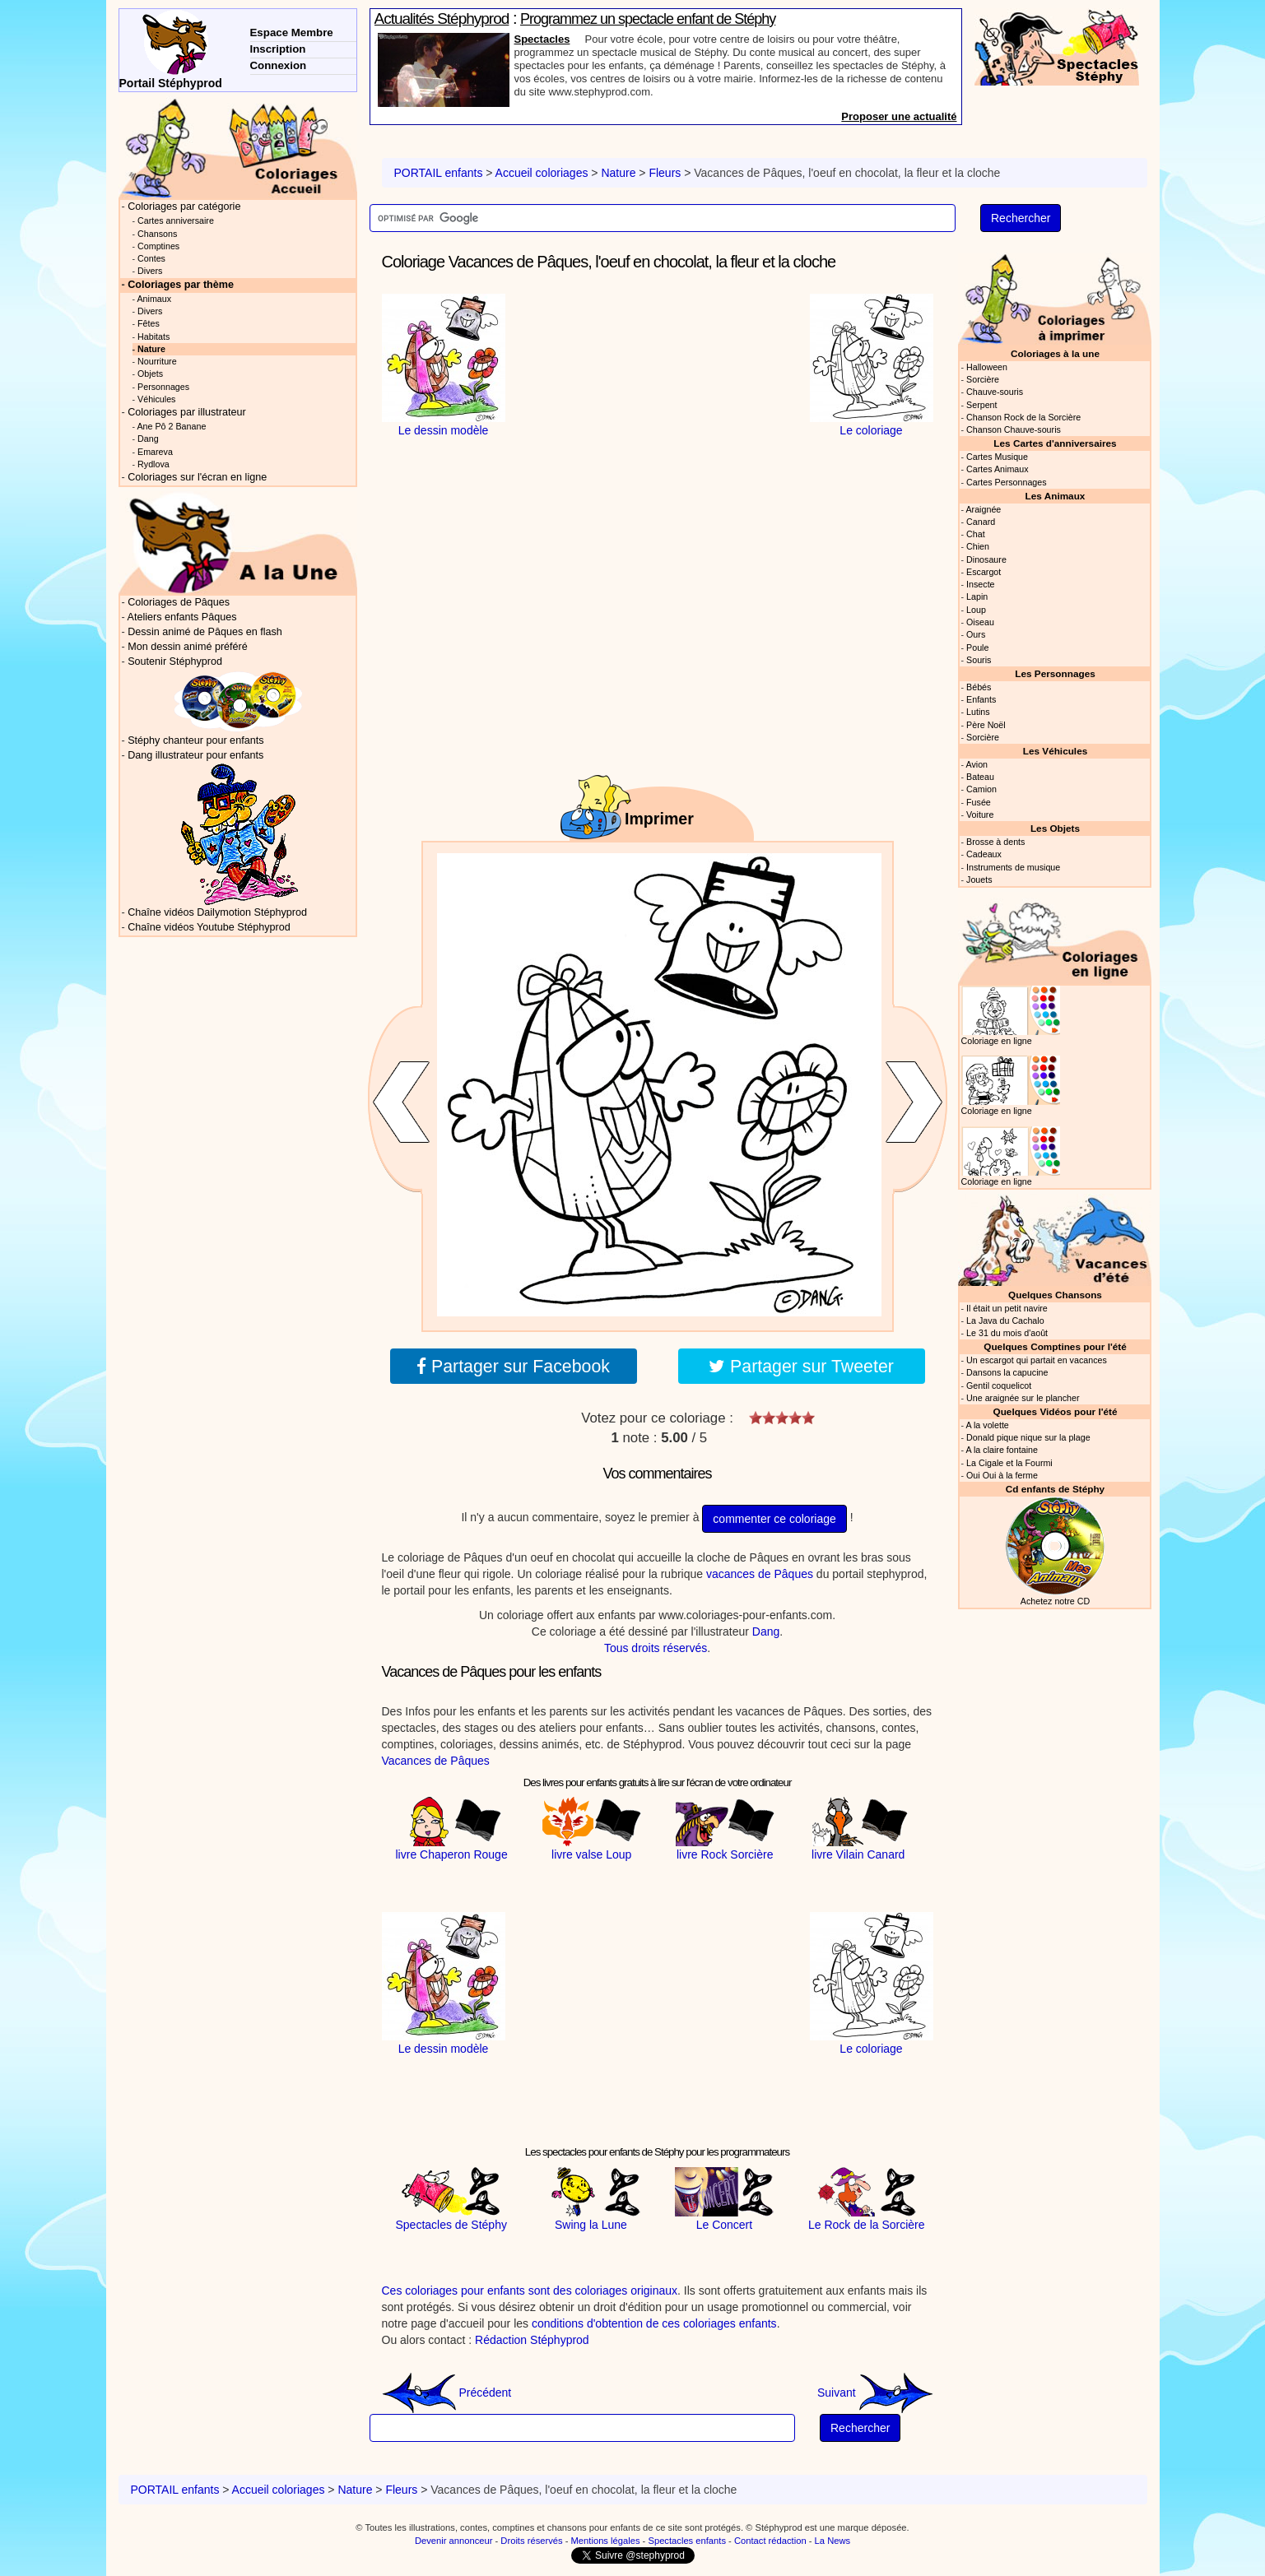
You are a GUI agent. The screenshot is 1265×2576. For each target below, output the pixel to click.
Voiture (979, 814)
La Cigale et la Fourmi (1009, 1463)
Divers (149, 271)
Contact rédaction (770, 2541)
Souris (978, 660)
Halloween (986, 367)
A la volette (986, 1425)
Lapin (977, 596)
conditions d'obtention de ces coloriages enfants (654, 2323)
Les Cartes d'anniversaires (1054, 443)
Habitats (153, 336)
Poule (977, 647)
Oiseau (980, 622)
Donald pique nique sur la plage (1028, 1437)
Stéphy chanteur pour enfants (195, 740)
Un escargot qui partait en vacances (1036, 1360)
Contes (151, 258)
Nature (618, 172)
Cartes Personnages (1006, 482)
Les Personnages (1055, 673)
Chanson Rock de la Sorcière (1023, 417)
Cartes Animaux (997, 469)
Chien (977, 546)
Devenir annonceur (454, 2541)
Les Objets (1055, 828)
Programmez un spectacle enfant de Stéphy (647, 19)
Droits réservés (531, 2541)
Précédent (447, 2392)
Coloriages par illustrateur (187, 412)
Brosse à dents (995, 842)
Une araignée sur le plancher (1022, 1398)
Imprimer (659, 819)
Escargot (983, 572)
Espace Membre (291, 32)
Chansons (157, 234)
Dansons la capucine (1007, 1372)
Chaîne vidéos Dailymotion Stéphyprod (217, 912)
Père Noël (986, 725)
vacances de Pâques (759, 1573)
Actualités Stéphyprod (441, 18)
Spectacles (542, 39)
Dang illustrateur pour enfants (195, 755)
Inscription (278, 49)
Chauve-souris (994, 392)
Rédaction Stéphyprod (532, 2339)
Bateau (980, 777)
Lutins (978, 712)
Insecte (980, 584)
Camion (981, 789)
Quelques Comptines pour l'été (1055, 1346)
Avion (976, 764)
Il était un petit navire (1007, 1308)
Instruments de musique (1013, 867)
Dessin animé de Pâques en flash (205, 632)
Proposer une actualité (898, 116)
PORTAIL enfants (438, 172)
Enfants (981, 699)
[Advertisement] (657, 396)
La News (833, 2541)
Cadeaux (984, 854)
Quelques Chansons (1055, 1294)
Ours (975, 634)
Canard (980, 522)
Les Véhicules (1055, 750)
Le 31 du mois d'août (1007, 1333)
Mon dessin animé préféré (188, 646)
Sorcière (982, 379)
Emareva (155, 452)
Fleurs (665, 172)
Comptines (158, 246)
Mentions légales (605, 2541)
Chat (975, 534)
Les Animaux (1055, 495)
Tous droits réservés (655, 1648)
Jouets (979, 879)
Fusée (978, 802)
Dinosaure (986, 559)
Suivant (875, 2392)
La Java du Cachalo (1005, 1320)
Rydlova (153, 464)
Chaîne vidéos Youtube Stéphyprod (209, 927)
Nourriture (157, 361)
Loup (976, 610)
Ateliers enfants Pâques (182, 617)
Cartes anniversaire (175, 220)
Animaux (154, 299)
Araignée (983, 509)
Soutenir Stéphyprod (175, 661)
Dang (765, 1631)
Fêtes (148, 323)
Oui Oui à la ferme (1002, 1475)
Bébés (978, 687)
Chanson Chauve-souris (1013, 429)
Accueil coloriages (541, 172)
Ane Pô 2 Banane (171, 426)
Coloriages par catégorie (184, 206)
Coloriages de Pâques (179, 602)
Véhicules (156, 399)
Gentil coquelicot (998, 1385)
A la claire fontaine (1001, 1450)
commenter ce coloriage (774, 1518)
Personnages (163, 387)
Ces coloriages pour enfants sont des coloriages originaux (530, 2290)
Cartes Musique (997, 457)
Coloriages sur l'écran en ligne (197, 477)
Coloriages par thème (181, 284)
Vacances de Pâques (436, 1760)
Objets (150, 373)
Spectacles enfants (687, 2541)
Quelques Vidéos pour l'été (1055, 1411)
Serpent (982, 405)
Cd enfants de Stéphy (1055, 1488)
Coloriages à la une (1055, 353)
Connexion (278, 65)
